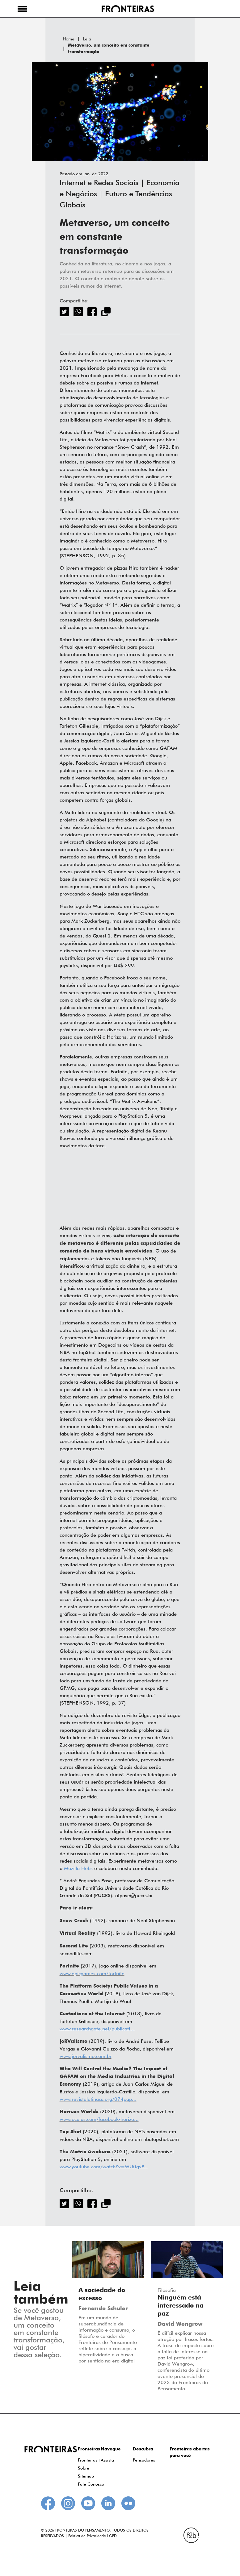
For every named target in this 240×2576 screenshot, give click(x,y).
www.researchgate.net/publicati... (97, 2029)
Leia (87, 38)
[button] (22, 8)
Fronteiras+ (89, 2460)
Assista (107, 2460)
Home (68, 38)
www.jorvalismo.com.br (86, 2056)
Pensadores (144, 2460)
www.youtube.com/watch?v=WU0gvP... (104, 2167)
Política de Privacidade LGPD (92, 2535)
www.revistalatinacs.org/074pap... (98, 2099)
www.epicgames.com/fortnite (92, 1973)
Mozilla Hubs (78, 1868)
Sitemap (86, 2476)
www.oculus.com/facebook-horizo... (99, 2119)
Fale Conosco (91, 2484)
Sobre (83, 2468)
